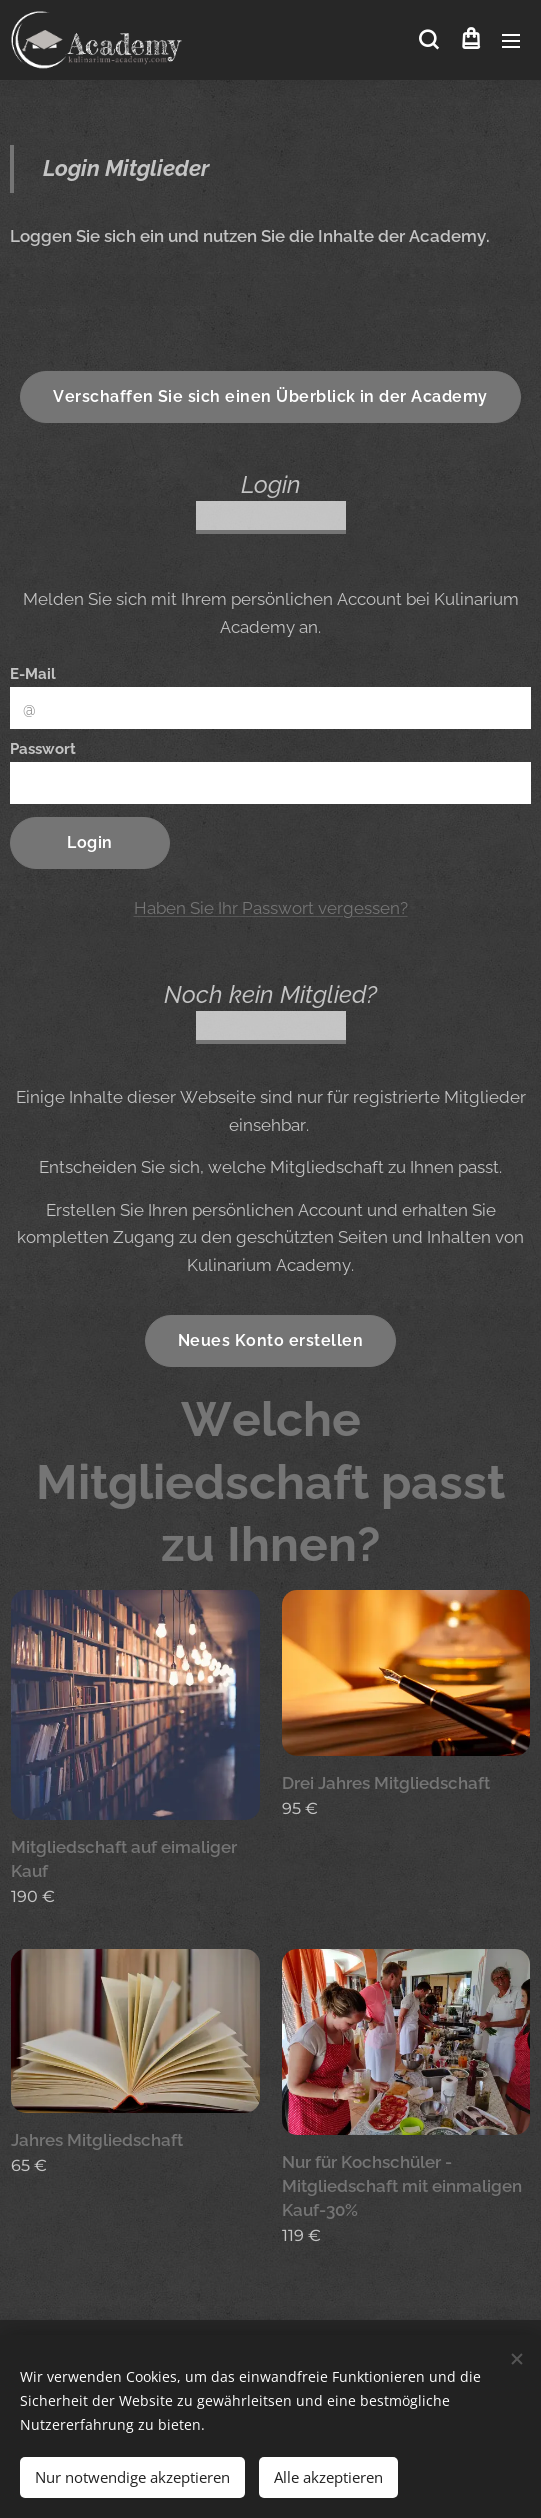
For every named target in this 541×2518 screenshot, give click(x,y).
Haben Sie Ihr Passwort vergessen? (271, 908)
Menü (511, 41)
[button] (428, 40)
